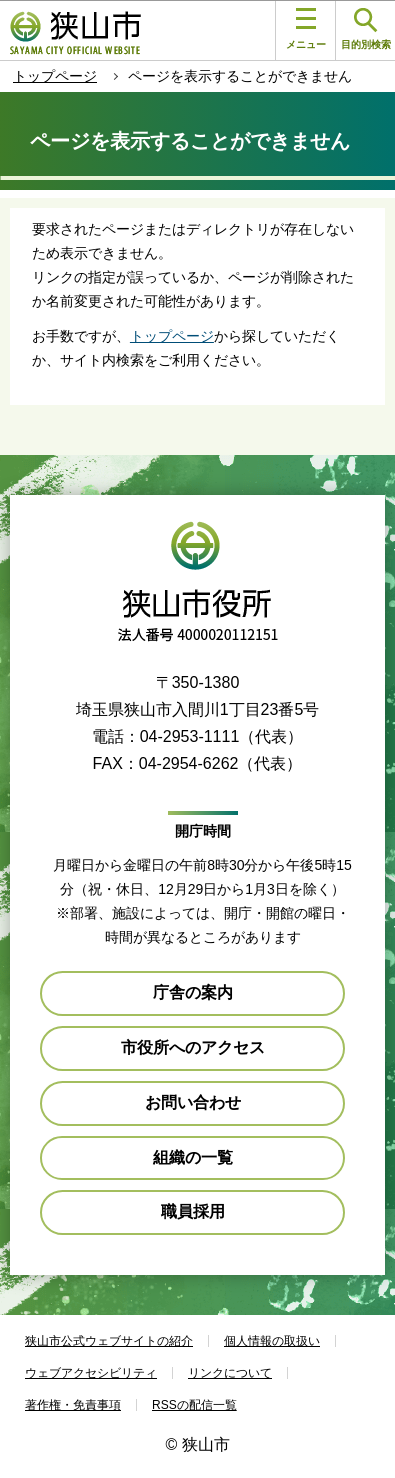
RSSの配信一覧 (194, 1405)
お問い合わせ (193, 1102)
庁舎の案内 (193, 992)
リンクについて (230, 1373)
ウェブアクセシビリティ (91, 1373)
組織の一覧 (193, 1157)
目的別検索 (366, 29)
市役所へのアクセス (193, 1047)
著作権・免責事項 (73, 1405)
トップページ (55, 76)
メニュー (306, 29)
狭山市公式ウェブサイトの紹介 (109, 1341)
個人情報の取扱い (272, 1341)
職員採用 (193, 1211)
